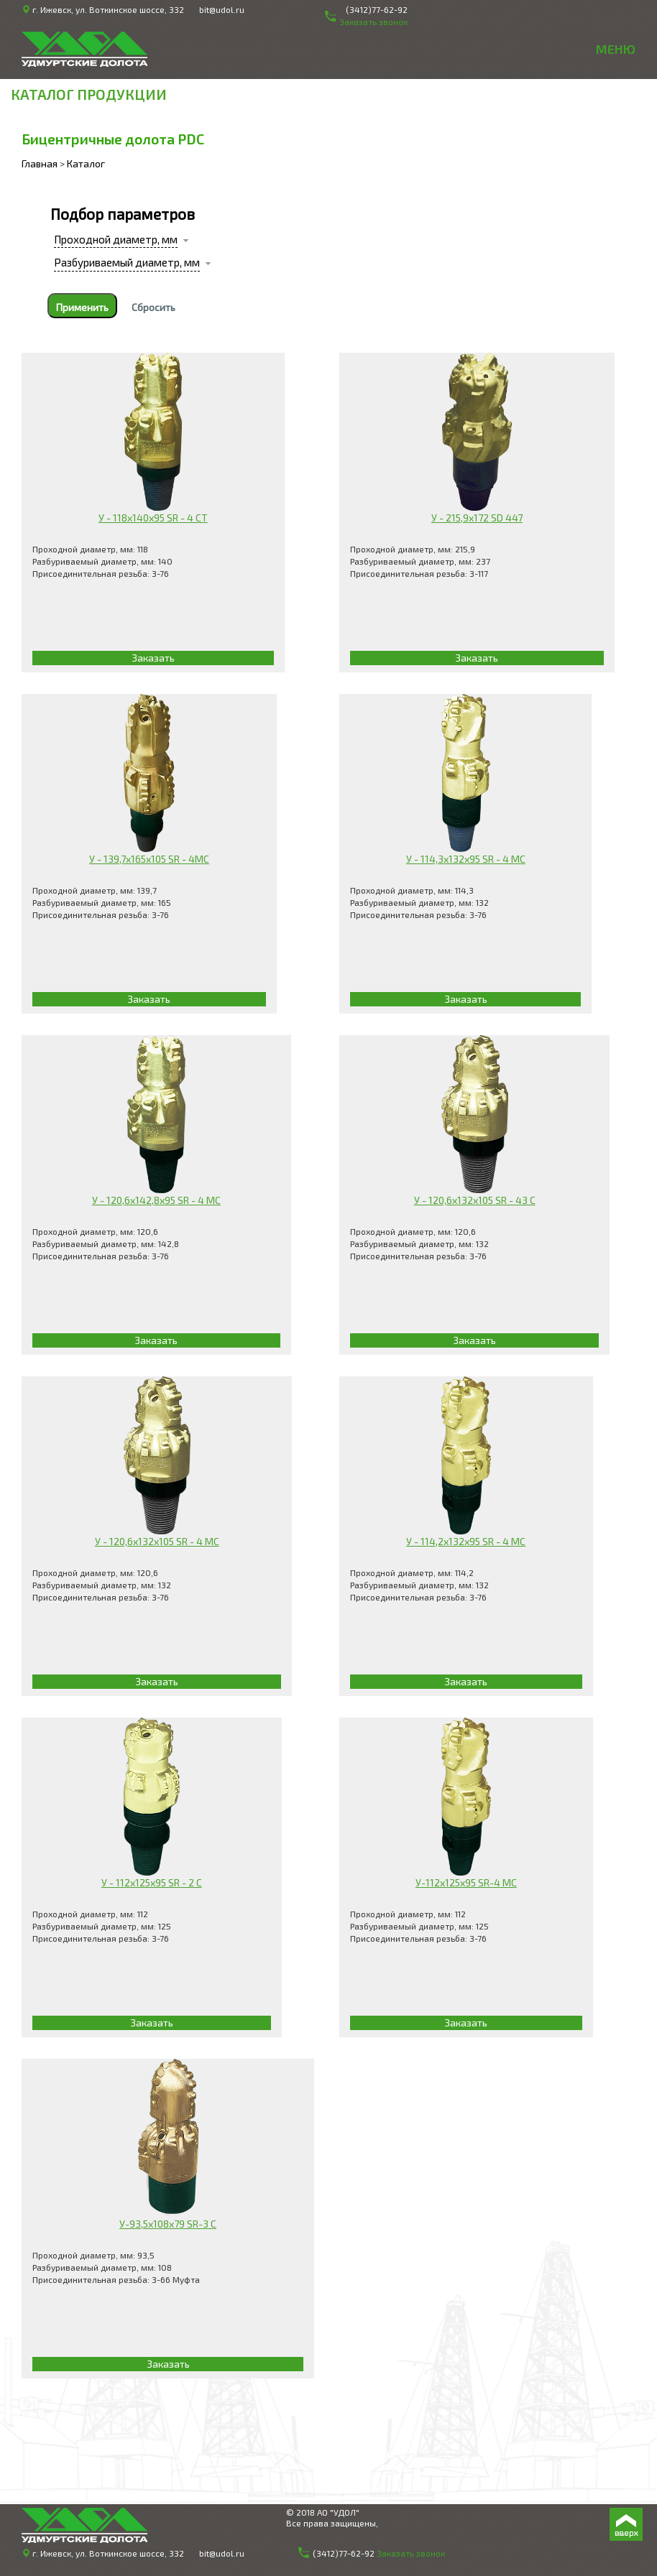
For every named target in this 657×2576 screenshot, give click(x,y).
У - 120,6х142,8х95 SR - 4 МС (156, 1200)
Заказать (153, 658)
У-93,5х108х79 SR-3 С (167, 2224)
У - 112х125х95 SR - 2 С (151, 1882)
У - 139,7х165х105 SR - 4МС (149, 859)
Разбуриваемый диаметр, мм (127, 262)
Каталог (86, 163)
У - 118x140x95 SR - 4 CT (153, 517)
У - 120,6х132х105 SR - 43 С (475, 1200)
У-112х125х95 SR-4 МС (466, 1882)
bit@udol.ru (221, 9)
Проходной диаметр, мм (116, 239)
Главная (40, 163)
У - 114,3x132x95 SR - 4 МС (465, 859)
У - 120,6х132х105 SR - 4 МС (157, 1541)
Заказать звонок (411, 2553)
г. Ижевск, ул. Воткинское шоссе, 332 (108, 9)
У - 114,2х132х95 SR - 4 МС (465, 1541)
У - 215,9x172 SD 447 (477, 517)
